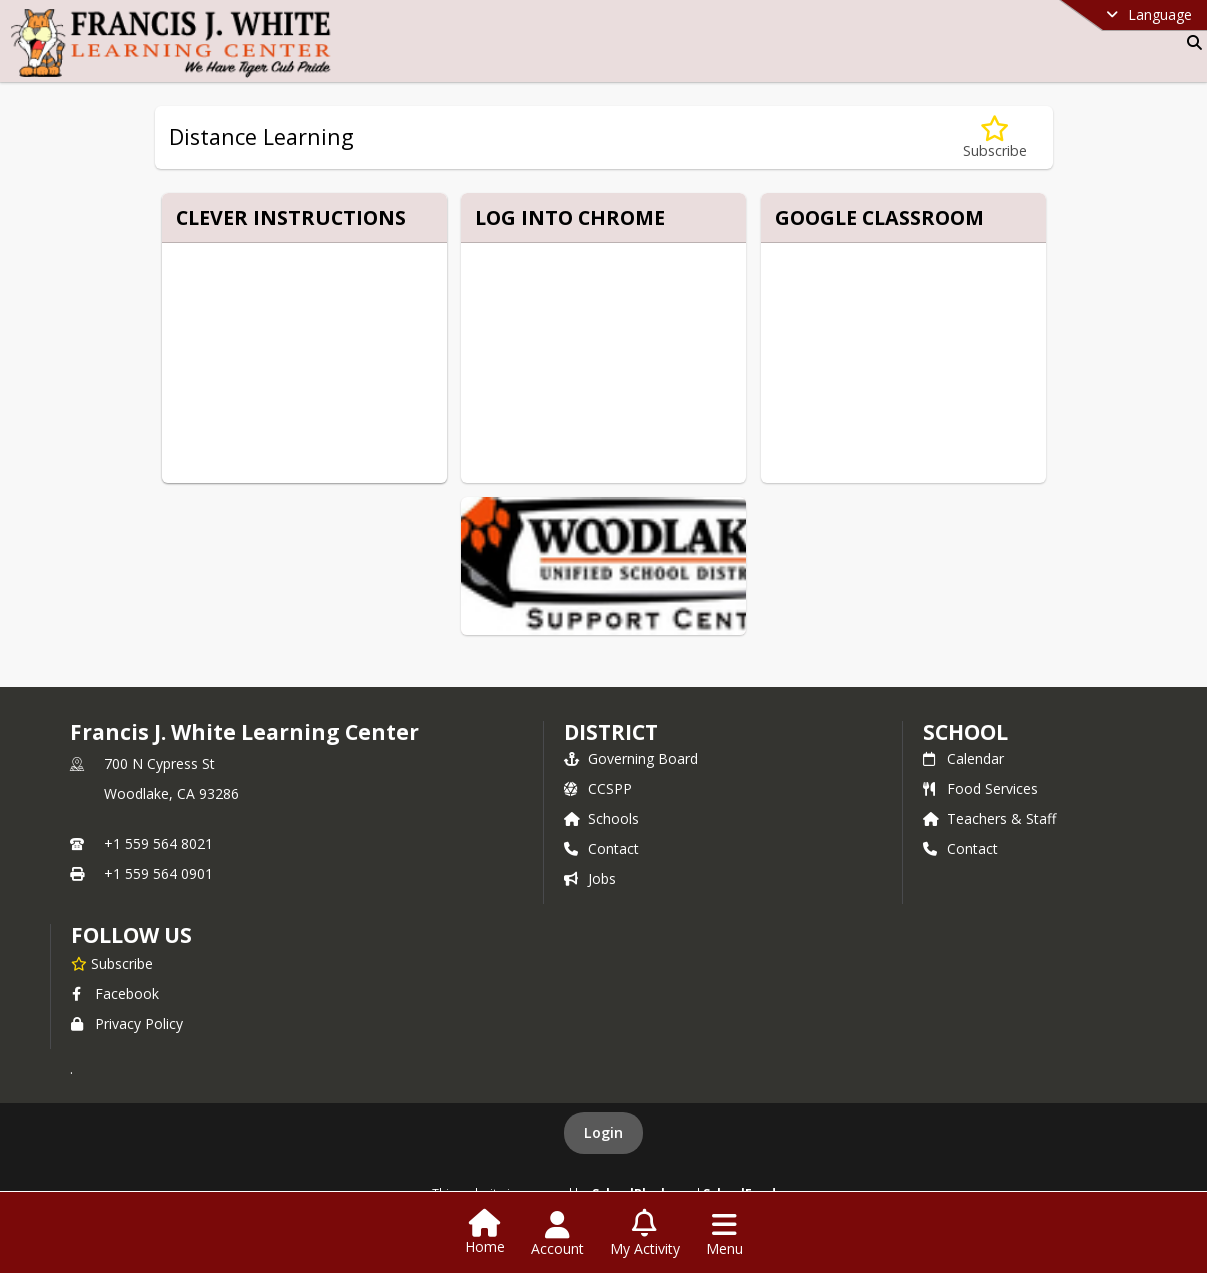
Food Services (980, 788)
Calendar (963, 758)
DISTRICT (611, 732)
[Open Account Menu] (557, 1234)
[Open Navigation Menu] (724, 1234)
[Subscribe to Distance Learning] (995, 137)
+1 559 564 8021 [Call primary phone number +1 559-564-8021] (158, 843)
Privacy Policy (127, 1023)
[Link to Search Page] (1190, 42)
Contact (601, 848)
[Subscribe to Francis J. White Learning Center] (112, 963)
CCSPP (598, 788)
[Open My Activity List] (645, 1234)
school (965, 732)
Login (603, 1132)
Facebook (115, 993)
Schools (601, 818)
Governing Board (631, 758)
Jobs (590, 878)
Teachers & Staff (989, 818)
